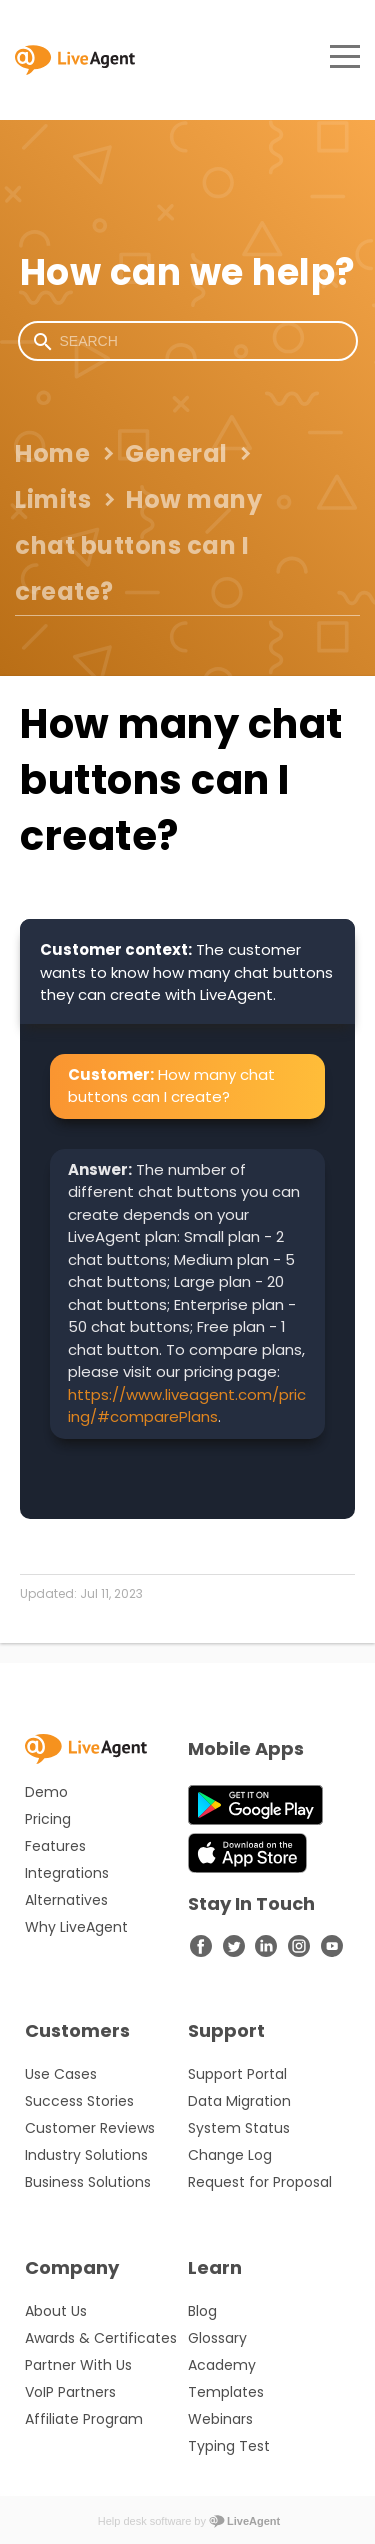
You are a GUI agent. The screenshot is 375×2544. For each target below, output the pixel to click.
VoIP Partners (70, 2392)
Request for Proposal (260, 2182)
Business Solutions (88, 2182)
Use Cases (61, 2074)
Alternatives (66, 1900)
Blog (202, 2311)
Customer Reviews (90, 2128)
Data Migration (239, 2101)
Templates (226, 2392)
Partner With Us (78, 2365)
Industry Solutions (86, 2155)
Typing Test (229, 2446)
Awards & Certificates (101, 2338)
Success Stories (79, 2101)
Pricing (48, 1819)
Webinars (220, 2419)
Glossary (217, 2338)
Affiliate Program (84, 2419)
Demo (46, 1792)
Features (55, 1846)
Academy (222, 2365)
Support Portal (237, 2074)
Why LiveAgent (76, 1927)
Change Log (230, 2155)
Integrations (67, 1873)
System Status (239, 2128)
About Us (56, 2311)
